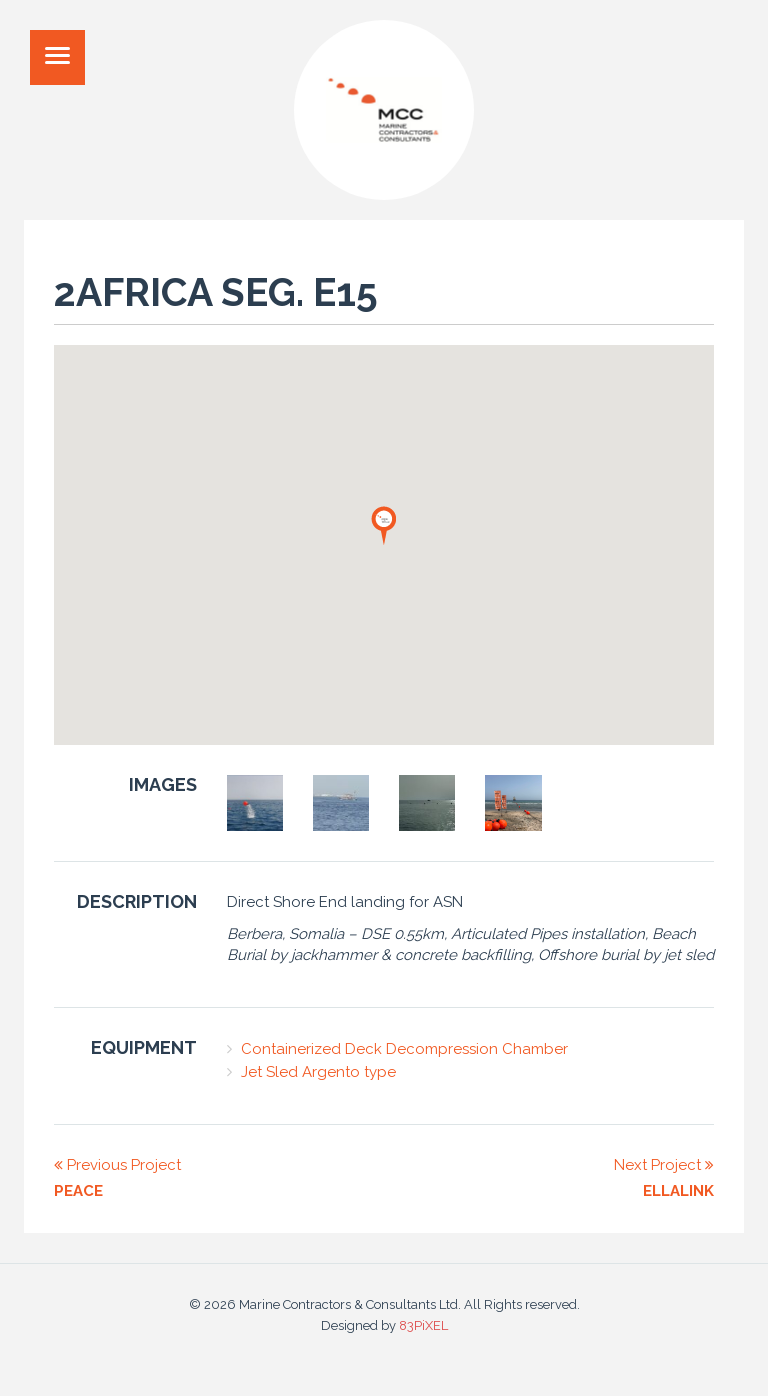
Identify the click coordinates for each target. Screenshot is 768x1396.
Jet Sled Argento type (318, 1072)
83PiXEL (423, 1325)
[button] (384, 525)
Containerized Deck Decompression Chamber (404, 1049)
